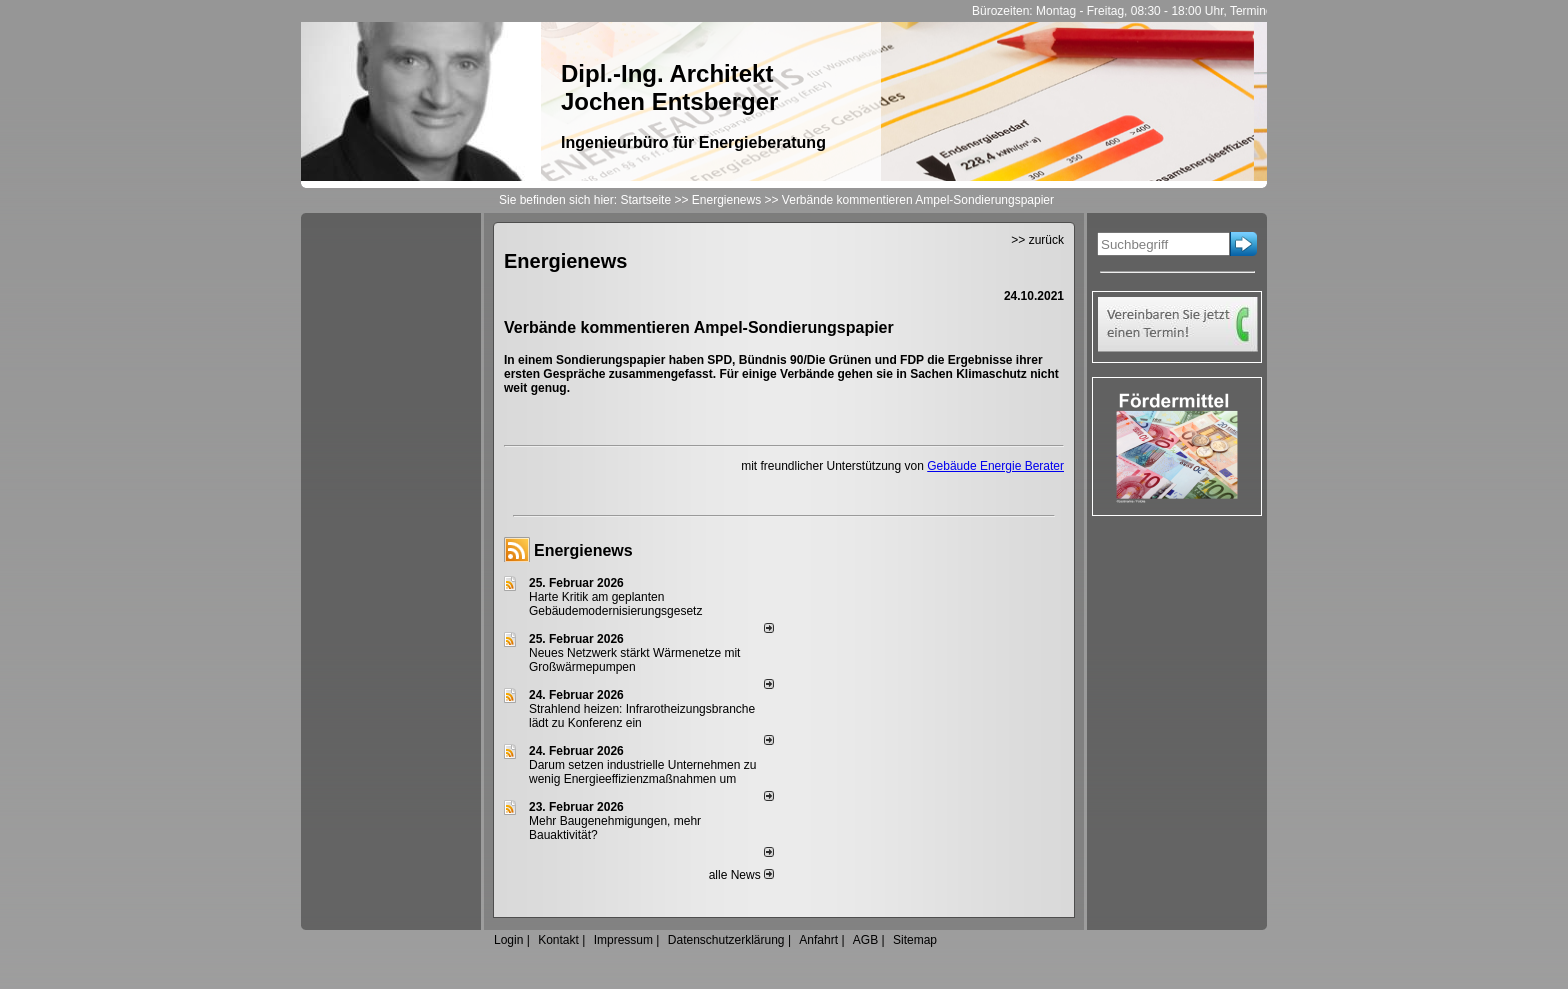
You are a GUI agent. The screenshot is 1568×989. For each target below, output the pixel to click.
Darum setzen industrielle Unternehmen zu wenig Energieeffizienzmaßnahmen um (642, 772)
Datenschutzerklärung (726, 940)
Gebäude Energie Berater (995, 466)
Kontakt (558, 940)
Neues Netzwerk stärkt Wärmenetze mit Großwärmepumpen (634, 660)
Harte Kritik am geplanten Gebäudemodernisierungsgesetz (615, 604)
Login (508, 940)
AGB (865, 940)
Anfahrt (818, 940)
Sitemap (915, 940)
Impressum (623, 940)
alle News (741, 875)
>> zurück (1037, 240)
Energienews (583, 550)
